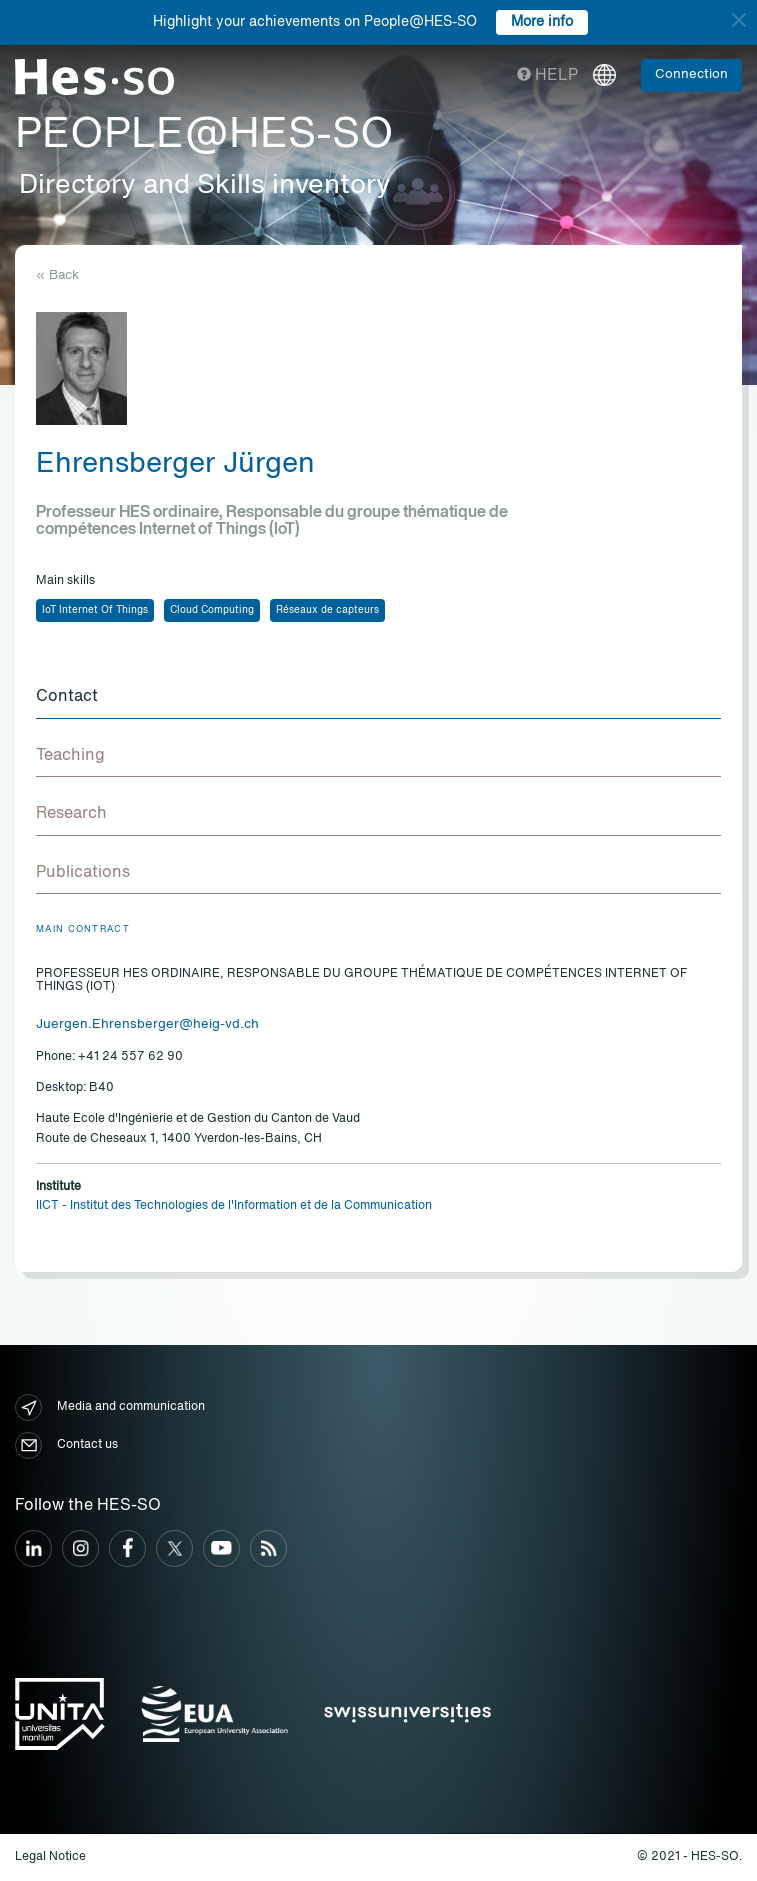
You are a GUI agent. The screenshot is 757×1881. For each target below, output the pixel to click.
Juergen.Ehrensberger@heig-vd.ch (147, 1024)
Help (547, 76)
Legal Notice (50, 1857)
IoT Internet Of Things (95, 610)
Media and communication (110, 1407)
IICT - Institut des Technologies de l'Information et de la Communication (234, 1206)
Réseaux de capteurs (327, 610)
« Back (57, 275)
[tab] (378, 698)
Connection (691, 74)
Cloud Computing (212, 610)
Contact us (66, 1445)
